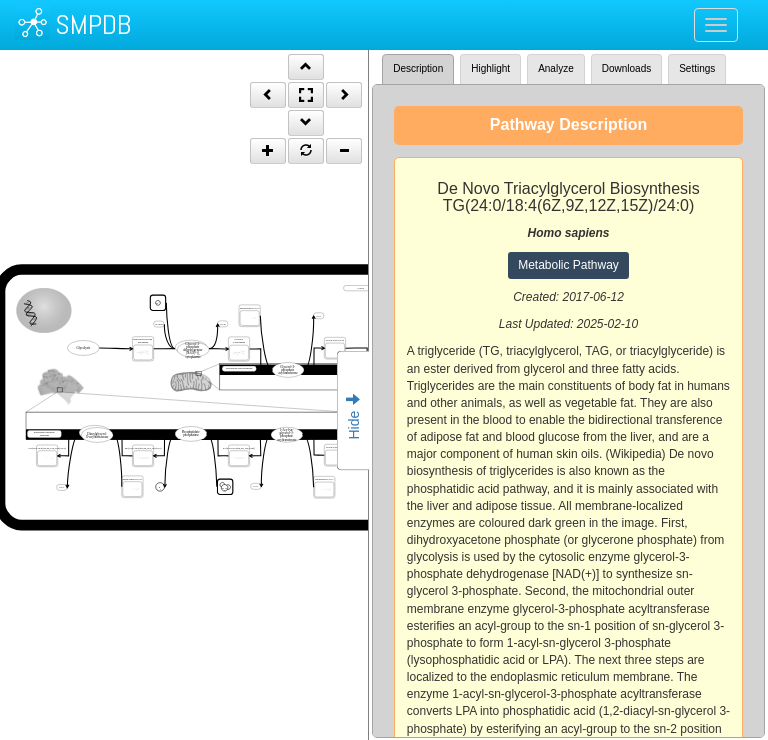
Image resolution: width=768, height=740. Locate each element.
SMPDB (93, 24)
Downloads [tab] (626, 68)
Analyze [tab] (556, 68)
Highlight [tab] (490, 68)
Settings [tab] (697, 68)
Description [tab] (418, 68)
